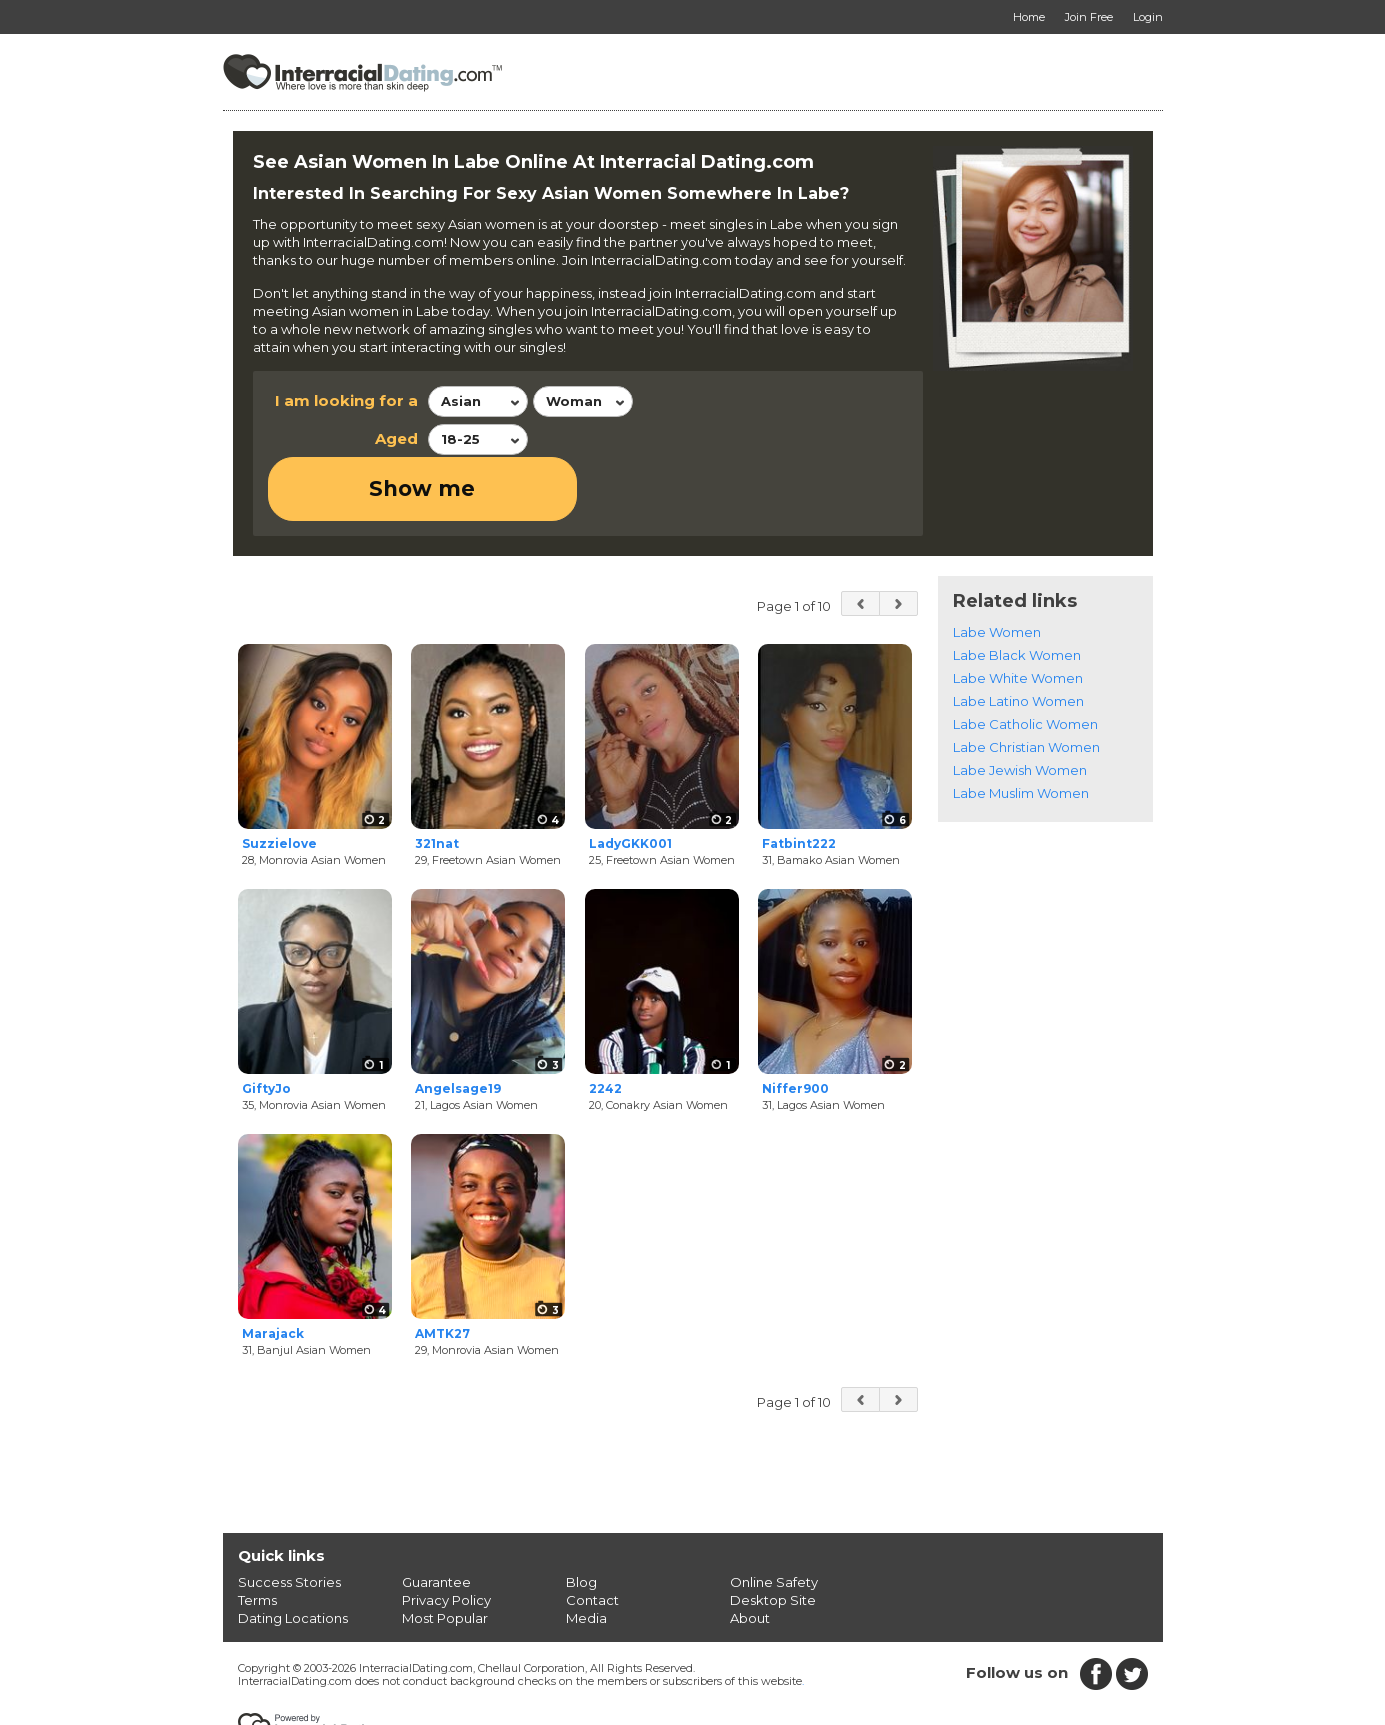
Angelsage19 (458, 1025)
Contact (592, 1536)
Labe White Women (1018, 614)
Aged (396, 438)
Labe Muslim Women (1021, 729)
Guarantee (436, 1518)
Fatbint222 (799, 779)
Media (586, 1554)
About (750, 1554)
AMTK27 (442, 1270)
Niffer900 (795, 1025)
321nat (437, 779)
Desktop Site (773, 1536)
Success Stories (289, 1518)
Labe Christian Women (1026, 683)
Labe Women (997, 568)
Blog (581, 1518)
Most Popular (445, 1554)
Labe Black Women (1017, 591)
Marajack (273, 1270)
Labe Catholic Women (1025, 660)
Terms (257, 1536)
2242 (605, 1025)
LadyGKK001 (630, 779)
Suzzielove (279, 779)
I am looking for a (346, 400)
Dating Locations (293, 1554)
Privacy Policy (446, 1536)
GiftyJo (266, 1025)
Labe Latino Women (1018, 637)
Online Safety (774, 1518)
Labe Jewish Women (1020, 706)
